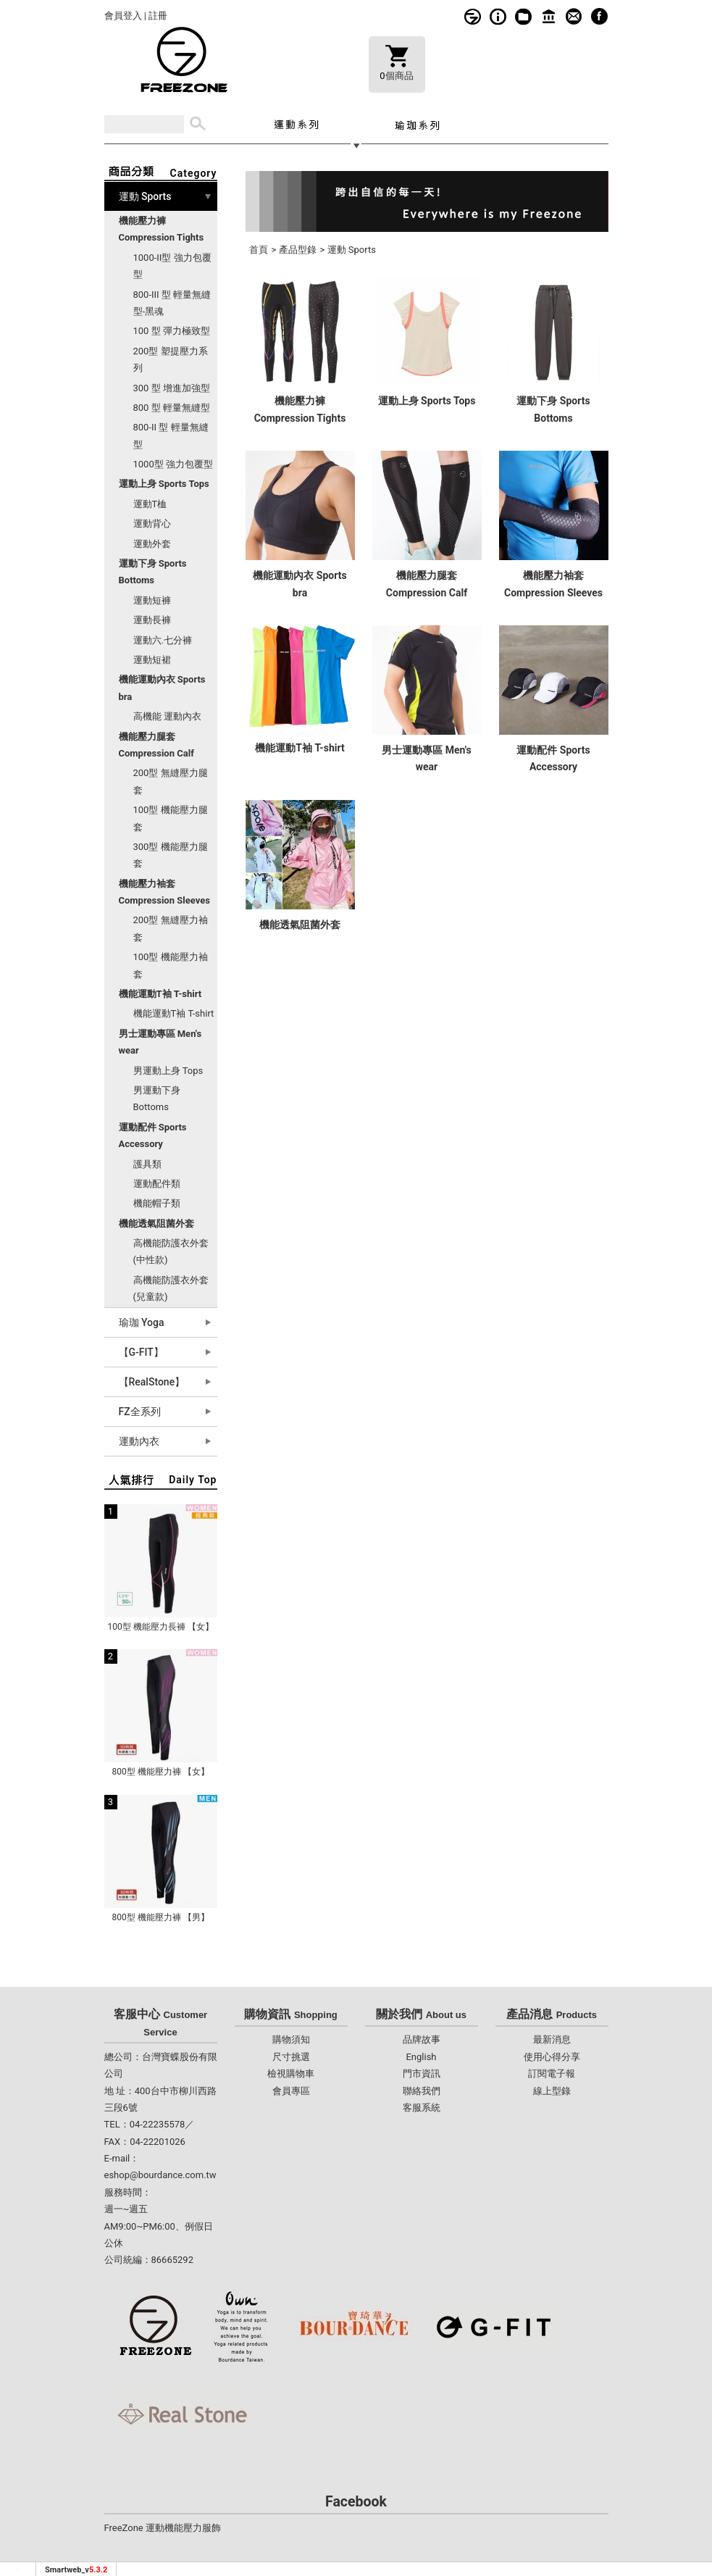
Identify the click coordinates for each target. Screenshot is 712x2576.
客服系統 (574, 16)
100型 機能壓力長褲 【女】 (160, 1627)
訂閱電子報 (551, 2073)
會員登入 (123, 15)
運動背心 (152, 523)
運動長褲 (152, 619)
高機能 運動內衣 (167, 716)
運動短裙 (152, 659)
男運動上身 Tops (168, 1070)
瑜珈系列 (417, 124)
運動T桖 (150, 504)
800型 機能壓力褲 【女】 (160, 1772)
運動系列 (295, 124)
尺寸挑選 (291, 2056)
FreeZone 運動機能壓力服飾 (162, 2527)
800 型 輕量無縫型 (171, 407)
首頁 (258, 249)
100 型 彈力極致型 (171, 330)
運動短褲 (152, 600)
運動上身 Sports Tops (427, 401)
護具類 (147, 1164)
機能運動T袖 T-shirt (173, 1013)
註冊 (157, 15)
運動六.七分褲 (162, 640)
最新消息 (552, 2039)
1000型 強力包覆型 (173, 464)
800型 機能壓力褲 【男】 (160, 1917)
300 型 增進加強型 (171, 388)
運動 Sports (351, 249)
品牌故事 (473, 16)
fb (599, 16)
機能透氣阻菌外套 (299, 924)
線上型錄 (523, 16)
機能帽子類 (156, 1203)
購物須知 (498, 16)
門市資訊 (549, 16)
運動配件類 (156, 1183)
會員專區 (291, 2090)
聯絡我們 (421, 2090)
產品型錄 (298, 249)
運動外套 (152, 543)
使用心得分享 (552, 2056)
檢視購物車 (290, 2073)
